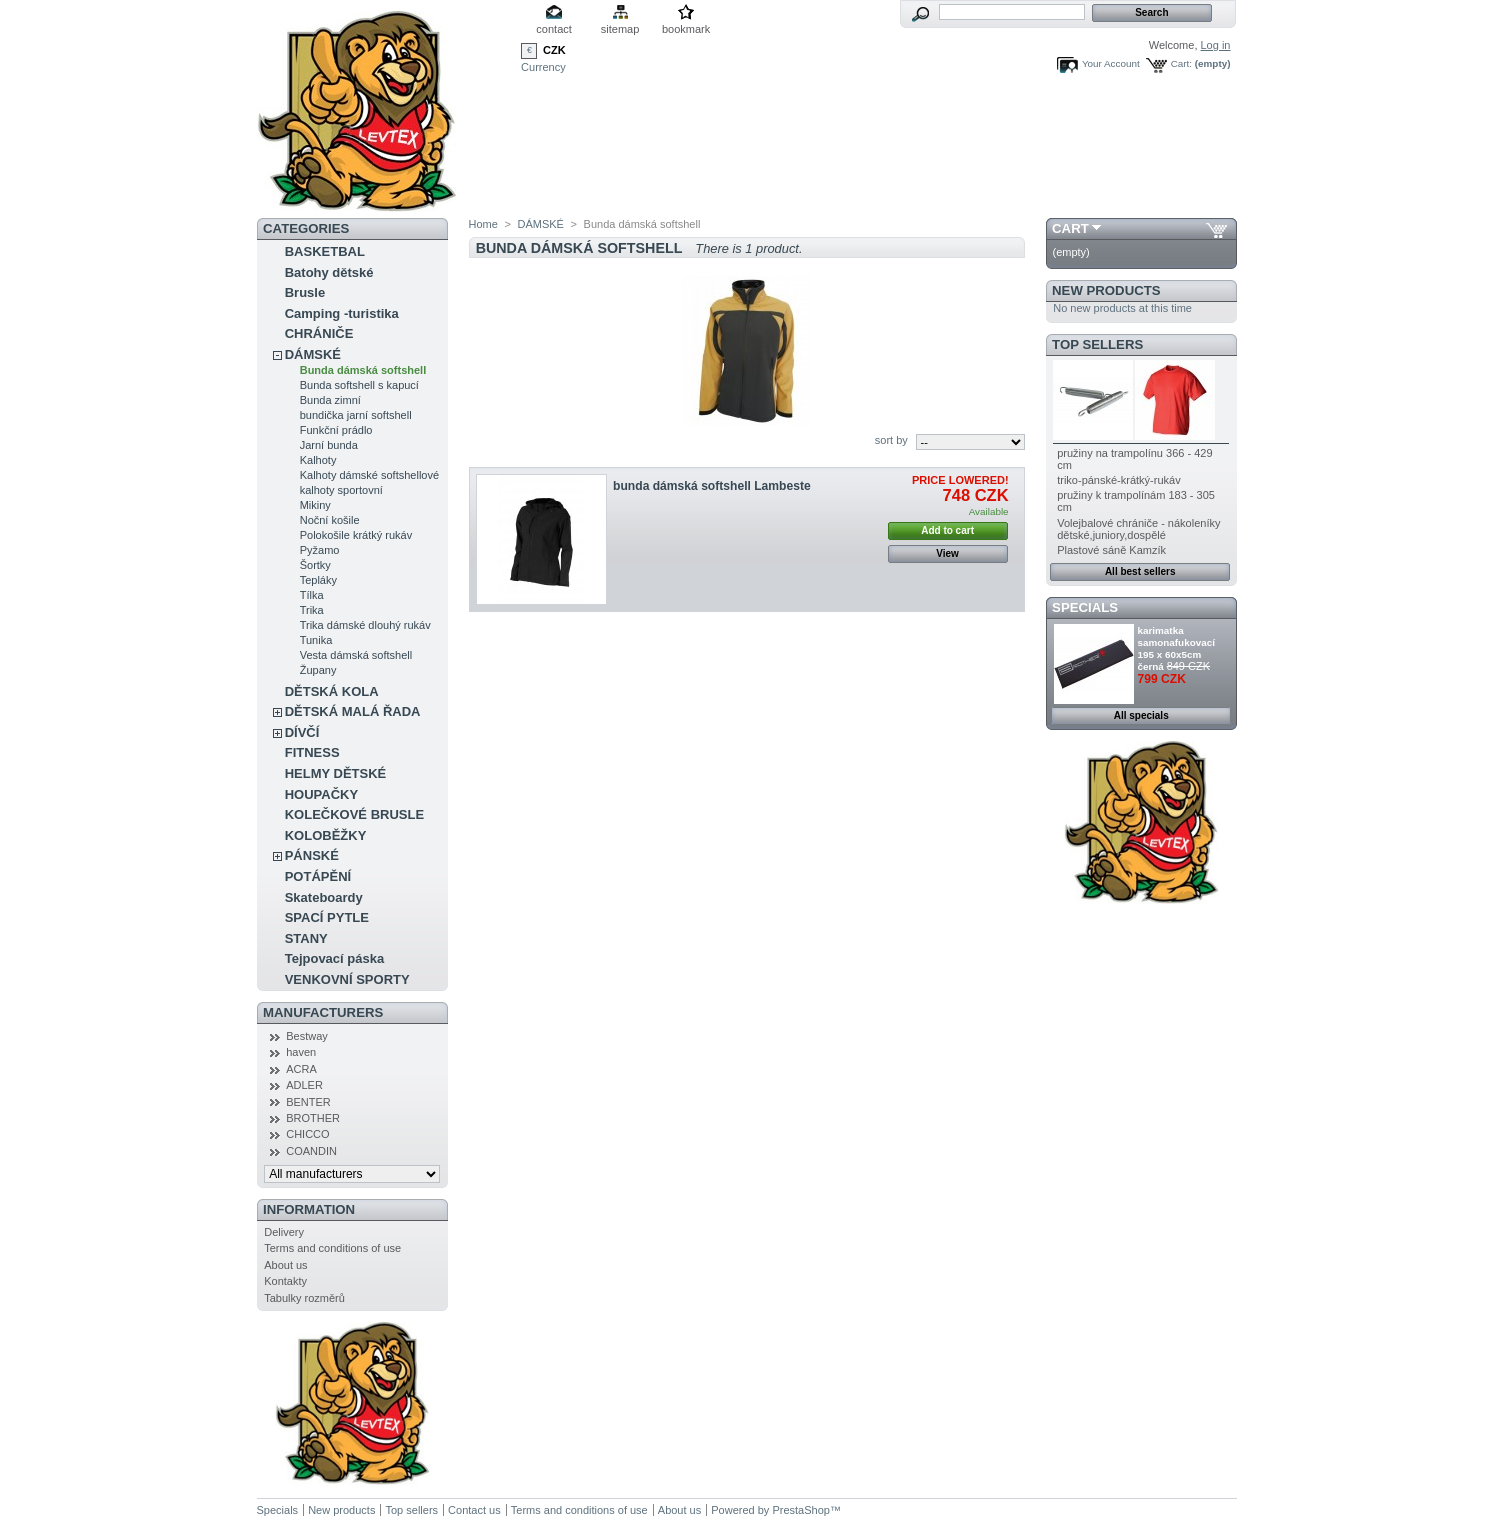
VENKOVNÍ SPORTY (347, 979)
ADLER (304, 1085)
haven (301, 1052)
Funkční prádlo (336, 430)
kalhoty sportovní (341, 490)
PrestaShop (800, 1510)
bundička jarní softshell (356, 415)
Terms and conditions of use (332, 1248)
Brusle (305, 292)
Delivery (284, 1232)
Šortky (315, 565)
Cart (1070, 228)
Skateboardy (324, 897)
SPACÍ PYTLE (327, 917)
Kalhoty (318, 460)
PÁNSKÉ (312, 855)
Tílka (312, 595)
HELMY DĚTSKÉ (336, 773)
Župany (318, 670)
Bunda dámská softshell (363, 370)
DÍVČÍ (302, 732)
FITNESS (312, 752)
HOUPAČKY (321, 794)
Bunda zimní (330, 400)
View (947, 553)
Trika (312, 610)
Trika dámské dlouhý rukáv (365, 625)
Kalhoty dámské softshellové (369, 475)
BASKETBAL (325, 251)
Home (483, 224)
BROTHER (313, 1118)
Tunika (316, 640)
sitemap (620, 29)
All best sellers (1140, 571)
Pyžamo (320, 550)
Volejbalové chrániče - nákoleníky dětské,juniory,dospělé (1138, 529)
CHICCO (307, 1134)
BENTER (308, 1102)
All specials (1141, 715)
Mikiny (315, 505)
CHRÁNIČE (319, 333)
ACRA (301, 1069)
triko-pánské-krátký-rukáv (1118, 480)
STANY (306, 938)
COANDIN (311, 1151)
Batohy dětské (329, 272)
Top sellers (1097, 344)
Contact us (474, 1510)
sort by (891, 440)
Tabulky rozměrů (304, 1298)
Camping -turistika (342, 313)
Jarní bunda (329, 445)
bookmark (686, 29)
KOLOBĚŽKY (326, 835)
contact (553, 29)
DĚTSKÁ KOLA (332, 691)
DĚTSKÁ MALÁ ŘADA (353, 711)
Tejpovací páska (334, 958)
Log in (1216, 45)
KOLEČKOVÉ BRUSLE (354, 814)
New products (1106, 290)
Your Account (1111, 63)
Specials (1085, 607)
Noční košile (330, 520)
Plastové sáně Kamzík (1111, 550)
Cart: (1181, 63)
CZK (554, 50)
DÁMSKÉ (313, 354)
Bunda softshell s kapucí (359, 385)
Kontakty (285, 1281)
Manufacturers (323, 1012)
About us (285, 1265)
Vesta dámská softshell (356, 655)
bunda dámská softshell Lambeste (712, 486)
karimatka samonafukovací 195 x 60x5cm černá (1176, 648)
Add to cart (947, 530)
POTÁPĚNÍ (318, 876)
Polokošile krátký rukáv (356, 535)
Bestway (307, 1036)
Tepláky (318, 580)
